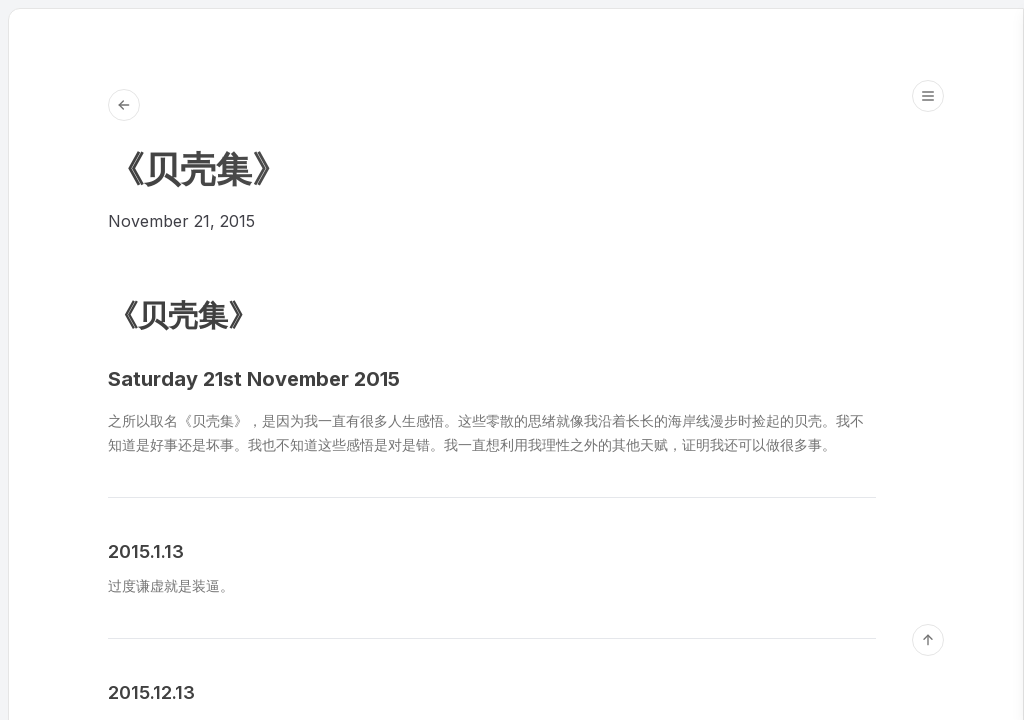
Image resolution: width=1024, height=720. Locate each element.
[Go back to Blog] (124, 105)
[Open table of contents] (928, 96)
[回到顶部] (928, 640)
